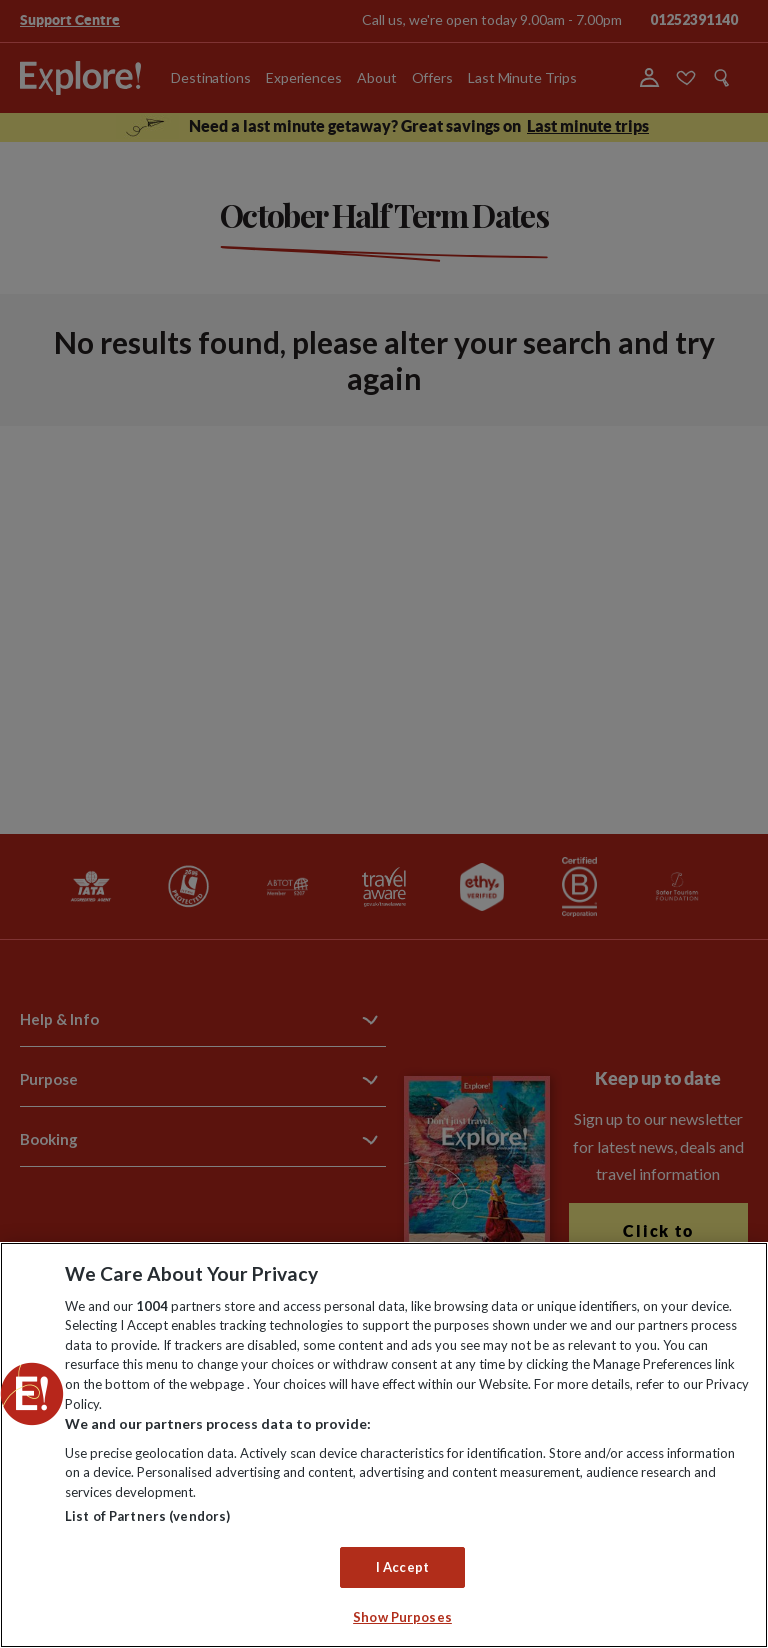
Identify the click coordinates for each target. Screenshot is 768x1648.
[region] (384, 1445)
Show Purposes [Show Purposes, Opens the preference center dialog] (402, 1617)
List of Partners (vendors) (147, 1516)
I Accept (402, 1567)
